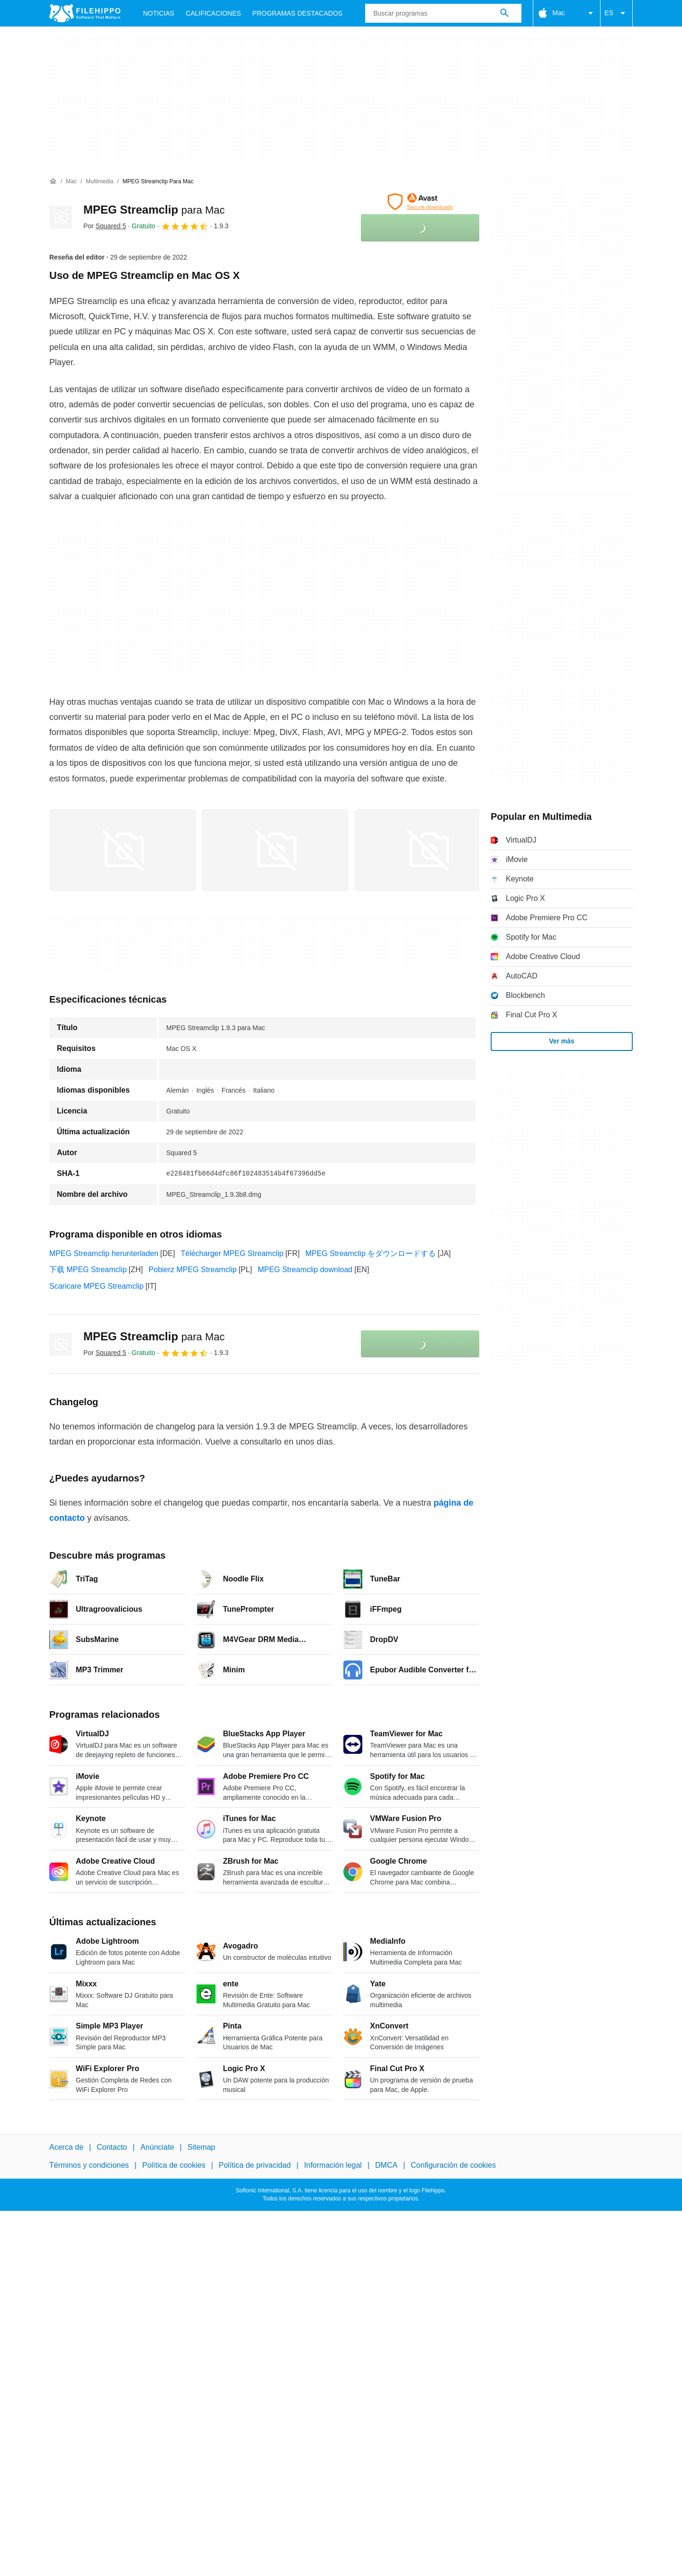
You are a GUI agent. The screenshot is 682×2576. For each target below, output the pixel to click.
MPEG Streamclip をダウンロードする (370, 1253)
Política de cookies (173, 2166)
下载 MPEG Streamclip (88, 1270)
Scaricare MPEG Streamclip (96, 1286)
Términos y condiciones (89, 2166)
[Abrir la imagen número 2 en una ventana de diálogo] (427, 850)
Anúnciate (157, 2147)
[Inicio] (53, 181)
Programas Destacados (297, 13)
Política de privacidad (255, 2166)
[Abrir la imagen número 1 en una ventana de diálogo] (275, 850)
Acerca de (66, 2147)
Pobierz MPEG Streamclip (193, 1270)
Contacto (112, 2147)
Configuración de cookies (453, 2166)
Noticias (158, 13)
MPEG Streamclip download (305, 1270)
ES (616, 13)
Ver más (561, 1041)
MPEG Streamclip (153, 209)
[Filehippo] (84, 13)
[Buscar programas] (504, 13)
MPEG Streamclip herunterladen (103, 1253)
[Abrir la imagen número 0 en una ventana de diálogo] (122, 850)
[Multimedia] (99, 182)
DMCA (386, 2166)
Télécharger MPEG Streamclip (231, 1253)
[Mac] (71, 182)
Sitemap (201, 2147)
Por (104, 226)
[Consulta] (443, 13)
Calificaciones (213, 13)
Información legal (333, 2166)
